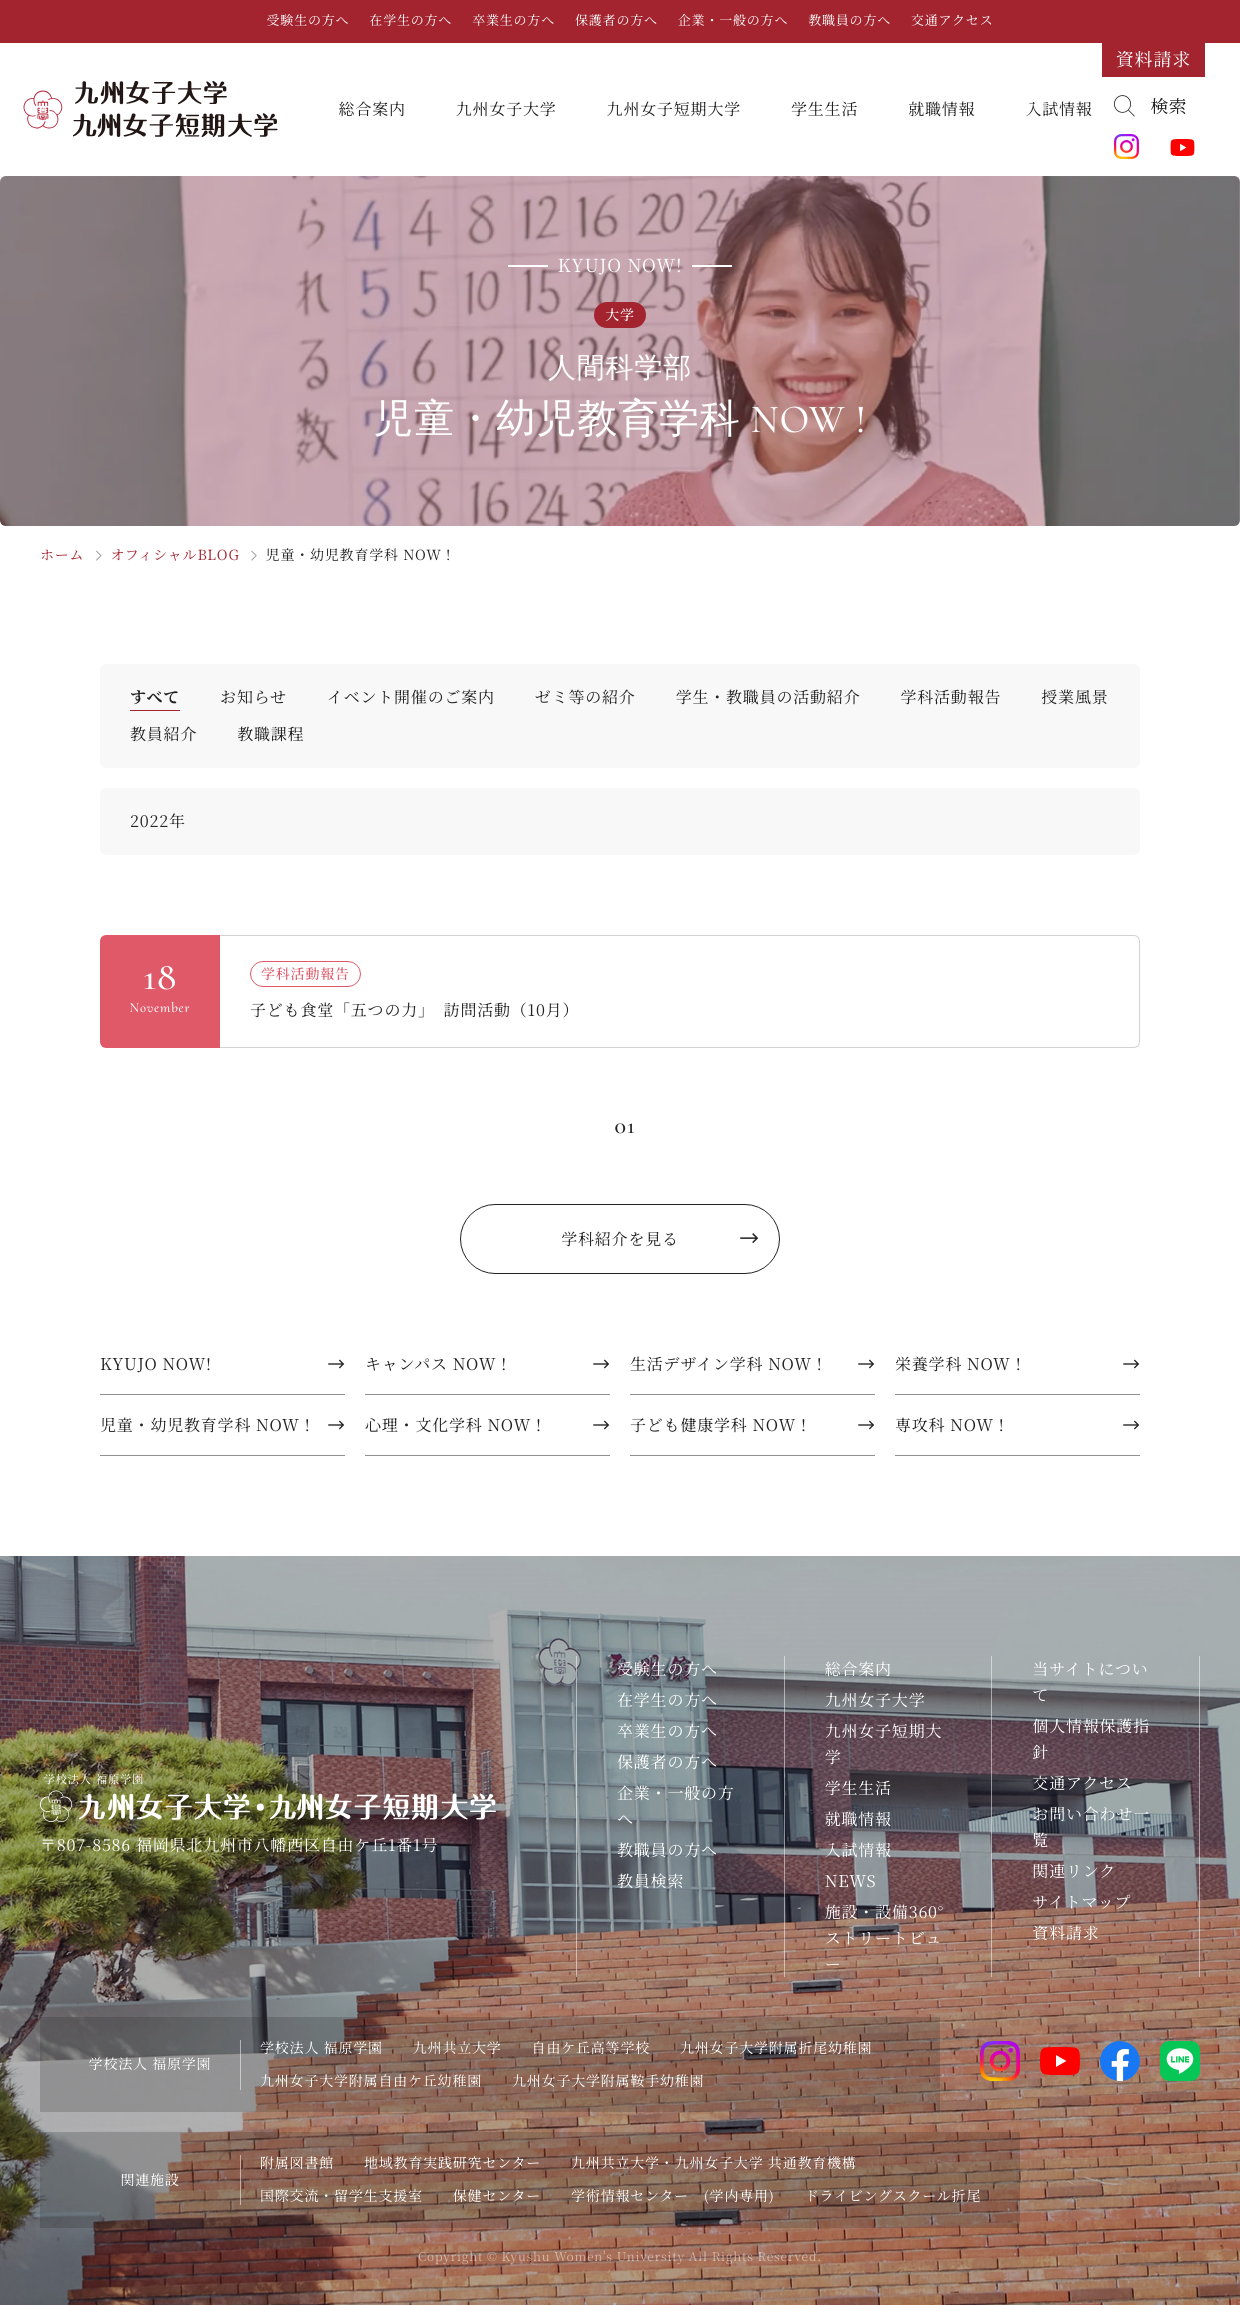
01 (624, 1125)
